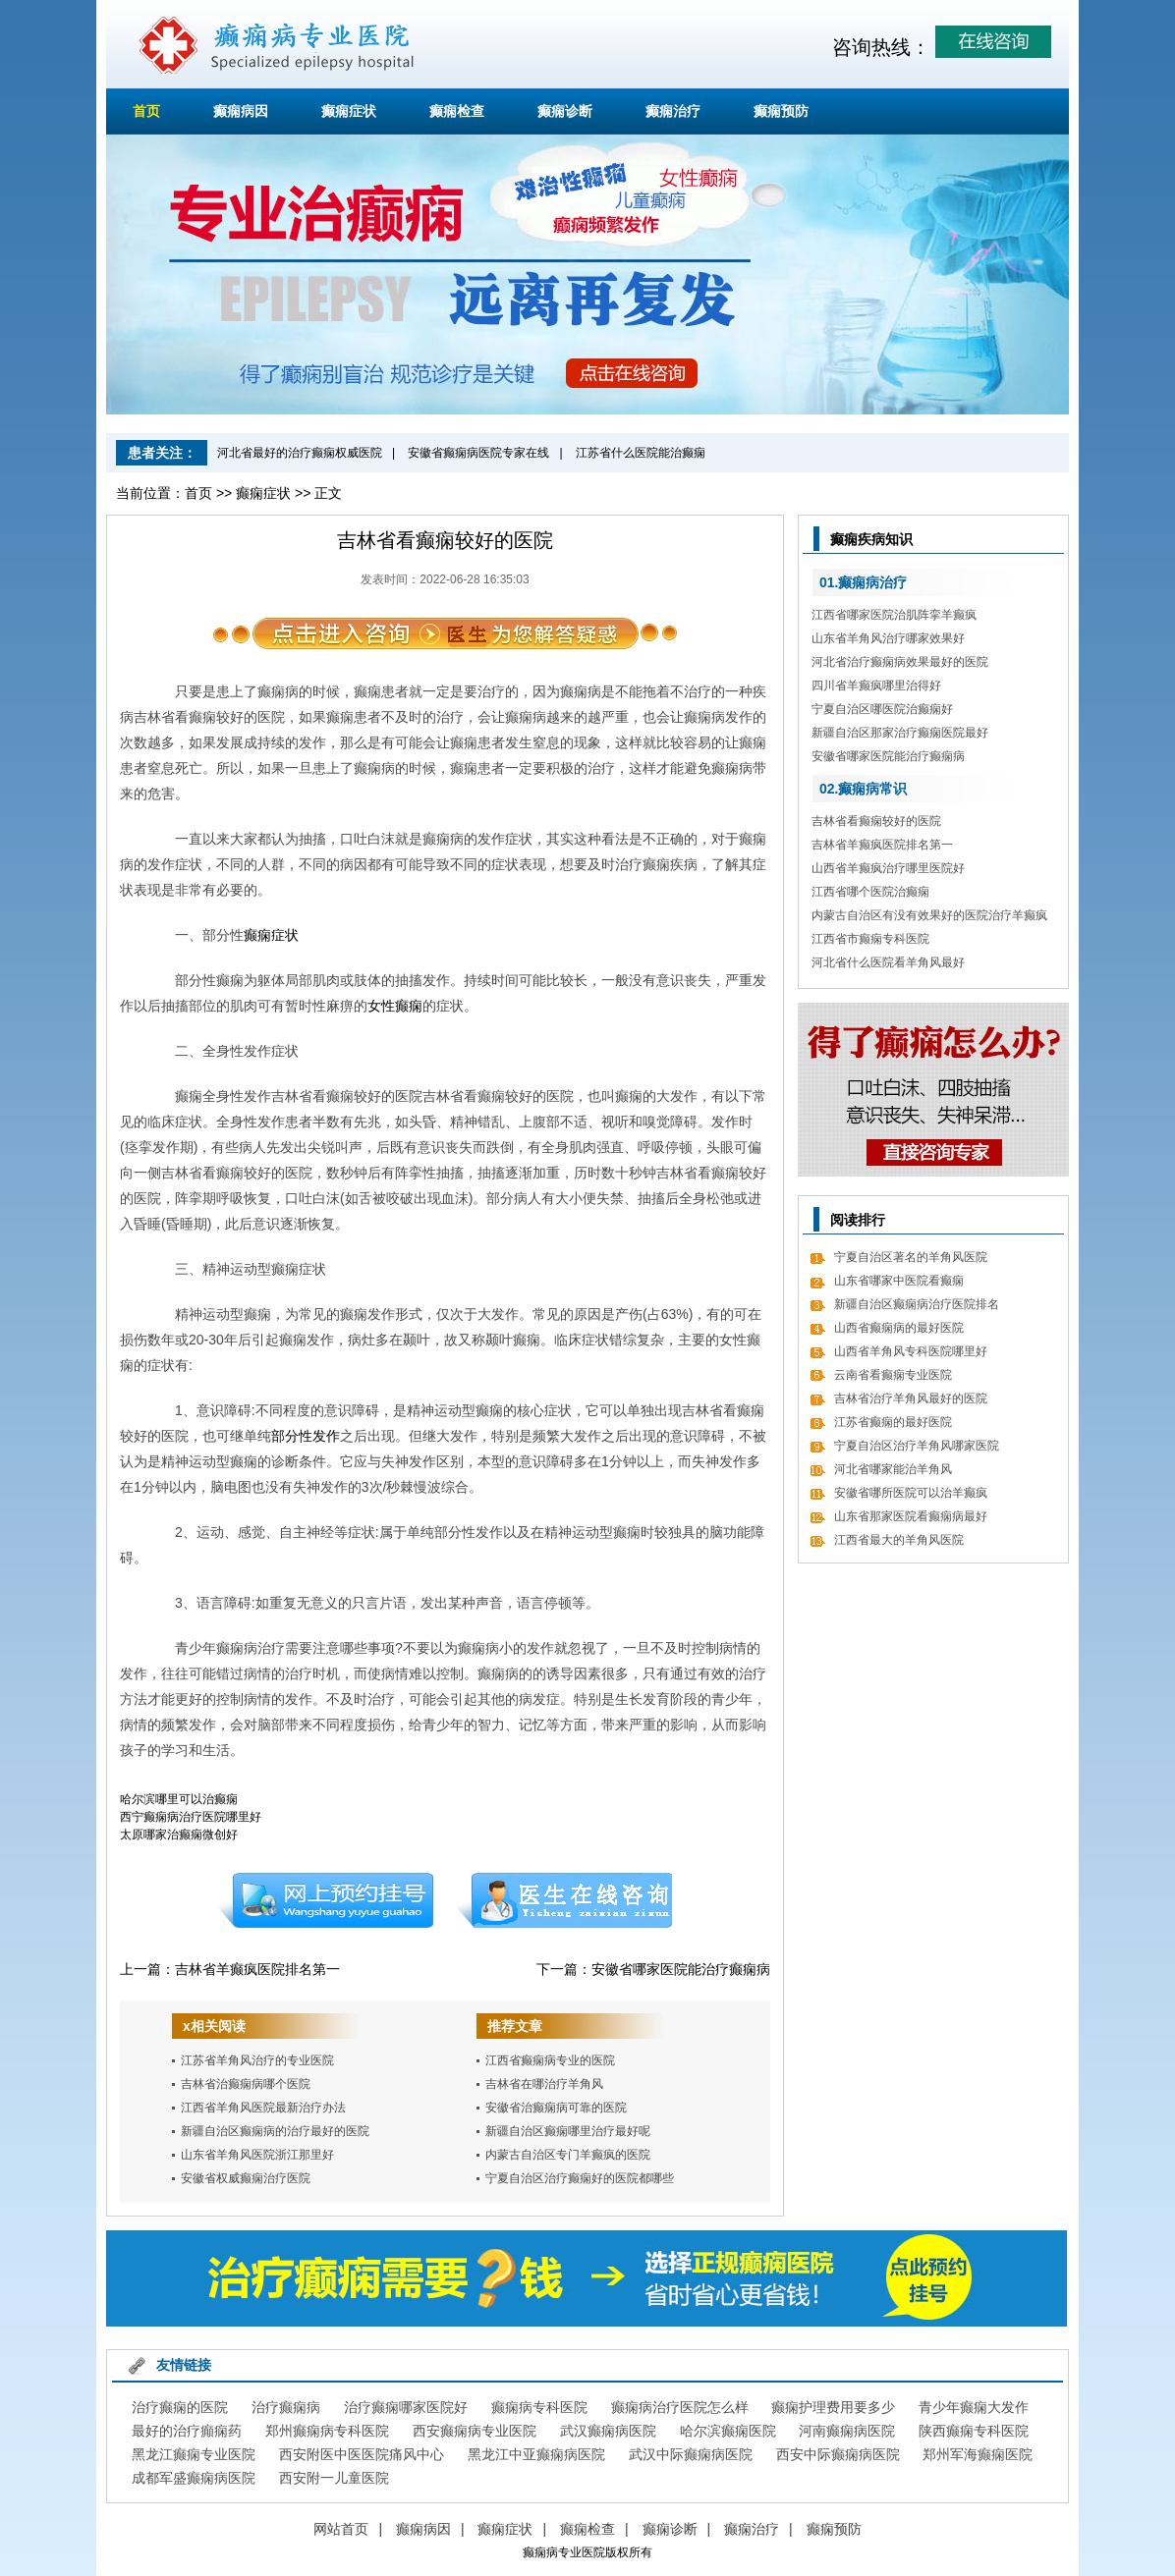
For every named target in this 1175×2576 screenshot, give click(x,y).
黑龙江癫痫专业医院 (193, 2454)
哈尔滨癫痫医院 (728, 2431)
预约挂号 (325, 1900)
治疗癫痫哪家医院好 (406, 2407)
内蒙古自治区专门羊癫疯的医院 (567, 2155)
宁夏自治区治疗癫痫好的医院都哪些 (579, 2178)
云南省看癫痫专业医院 (893, 1375)
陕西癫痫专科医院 (974, 2431)
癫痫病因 (240, 111)
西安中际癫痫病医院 (838, 2454)
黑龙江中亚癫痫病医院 (536, 2454)
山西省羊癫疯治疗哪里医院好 (888, 868)
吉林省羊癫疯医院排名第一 (257, 1969)
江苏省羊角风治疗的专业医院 (257, 2060)
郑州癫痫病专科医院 (327, 2431)
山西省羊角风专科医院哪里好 (910, 1351)
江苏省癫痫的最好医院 (893, 1422)
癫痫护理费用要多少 (833, 2407)
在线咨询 (565, 1900)
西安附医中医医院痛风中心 (361, 2454)
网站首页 (340, 2529)
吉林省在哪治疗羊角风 (544, 2084)
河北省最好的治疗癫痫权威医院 (299, 453)
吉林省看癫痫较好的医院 (876, 821)
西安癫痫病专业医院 (474, 2431)
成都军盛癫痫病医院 (193, 2478)
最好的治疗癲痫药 (187, 2431)
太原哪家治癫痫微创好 (179, 1834)
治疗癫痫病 (286, 2407)
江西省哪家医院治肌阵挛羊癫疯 (894, 615)
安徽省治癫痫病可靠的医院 (556, 2107)
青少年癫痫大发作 (974, 2407)
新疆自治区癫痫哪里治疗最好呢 (567, 2131)
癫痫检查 (456, 111)
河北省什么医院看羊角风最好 (888, 962)
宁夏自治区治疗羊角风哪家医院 (916, 1445)
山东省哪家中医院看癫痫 (899, 1281)
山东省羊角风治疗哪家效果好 (888, 638)
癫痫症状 (348, 111)
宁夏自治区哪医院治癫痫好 (882, 709)
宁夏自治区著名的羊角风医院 (910, 1257)
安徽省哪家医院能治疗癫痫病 (680, 1969)
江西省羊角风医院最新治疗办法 (263, 2107)
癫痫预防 (781, 111)
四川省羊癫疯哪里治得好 (876, 685)
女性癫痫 (394, 1006)
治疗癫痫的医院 (180, 2407)
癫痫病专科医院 (539, 2407)
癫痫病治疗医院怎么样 (680, 2407)
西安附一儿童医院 (334, 2478)
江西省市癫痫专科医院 (870, 939)
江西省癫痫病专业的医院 (550, 2060)
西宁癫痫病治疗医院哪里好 (190, 1817)
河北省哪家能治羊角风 (893, 1469)
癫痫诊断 (564, 111)
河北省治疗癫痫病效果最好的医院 (899, 662)
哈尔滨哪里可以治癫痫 (179, 1799)
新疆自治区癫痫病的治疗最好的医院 (275, 2131)
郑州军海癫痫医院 (978, 2454)
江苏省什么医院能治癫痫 (640, 453)
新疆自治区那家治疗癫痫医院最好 (899, 733)
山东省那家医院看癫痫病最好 (910, 1516)
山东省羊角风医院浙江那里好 (257, 2155)
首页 (146, 111)
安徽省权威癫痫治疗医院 (245, 2178)
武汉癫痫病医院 (608, 2431)
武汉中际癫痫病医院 (691, 2454)
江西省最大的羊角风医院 (899, 1540)
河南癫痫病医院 (847, 2431)
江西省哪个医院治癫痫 (870, 892)
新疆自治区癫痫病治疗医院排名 (916, 1304)
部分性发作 (305, 1436)
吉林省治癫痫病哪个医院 (245, 2084)
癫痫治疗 (672, 111)
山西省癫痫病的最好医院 (899, 1328)
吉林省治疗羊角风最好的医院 (910, 1398)
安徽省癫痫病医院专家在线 (478, 453)
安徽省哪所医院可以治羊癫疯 (910, 1493)
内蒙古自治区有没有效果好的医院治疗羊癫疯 (929, 915)
